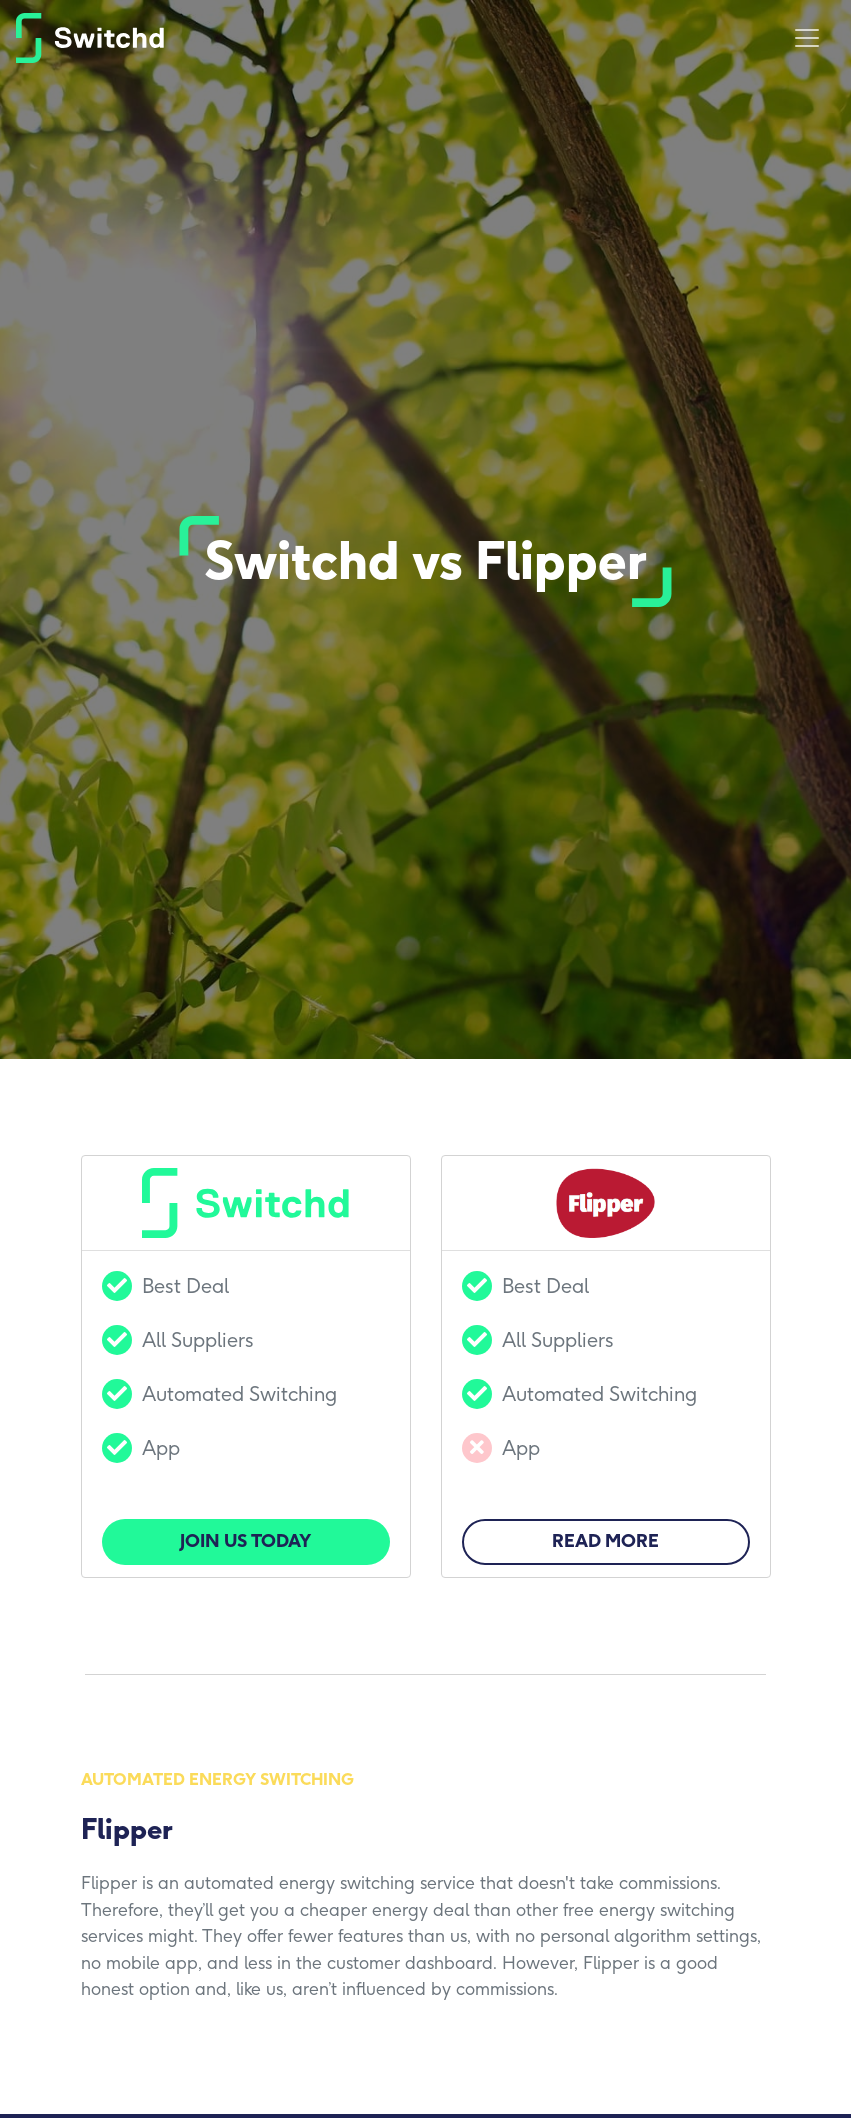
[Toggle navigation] (807, 38)
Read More (605, 1540)
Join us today (245, 1540)
